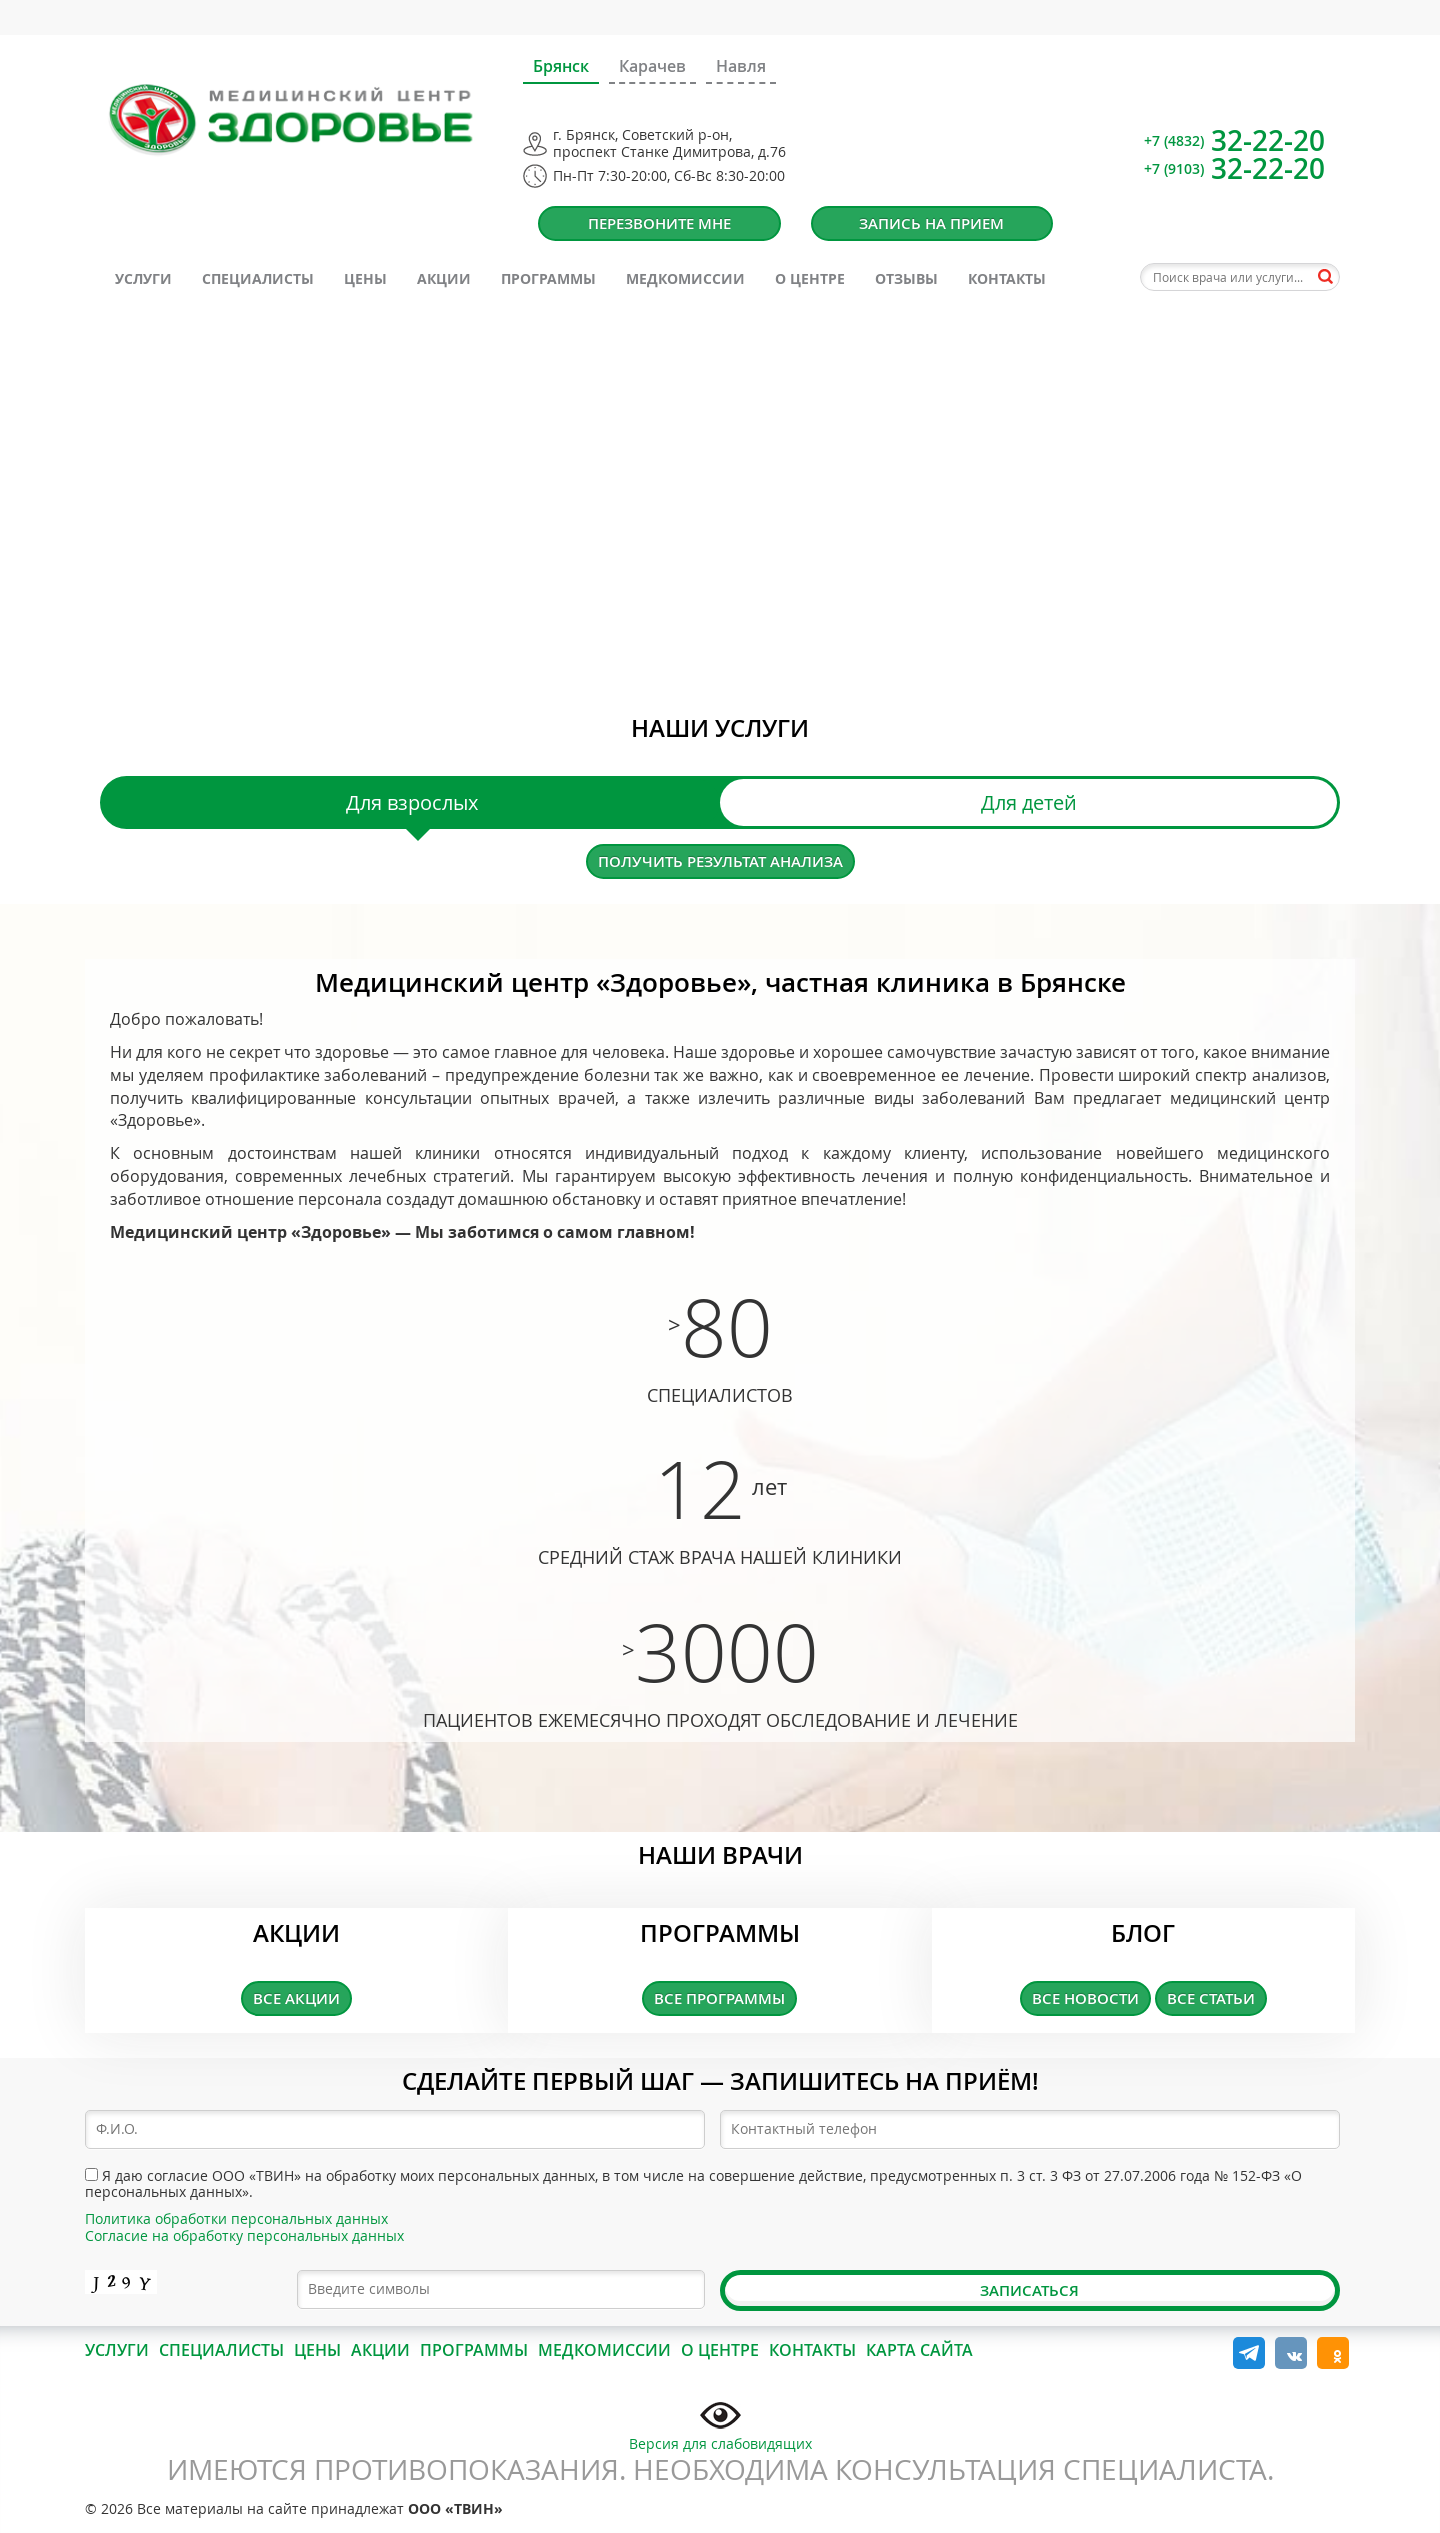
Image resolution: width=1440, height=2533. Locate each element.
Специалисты (258, 278)
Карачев (652, 66)
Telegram (1249, 2353)
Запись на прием (931, 223)
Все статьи (1211, 1998)
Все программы (719, 1998)
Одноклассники (1333, 2353)
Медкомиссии (685, 278)
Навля (741, 66)
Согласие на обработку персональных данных (244, 2235)
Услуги (143, 278)
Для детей (1029, 802)
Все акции (296, 1998)
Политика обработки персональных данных (236, 2218)
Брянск (561, 66)
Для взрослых (412, 802)
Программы (548, 278)
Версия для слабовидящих (720, 2424)
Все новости (1085, 1998)
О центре (810, 278)
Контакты (1007, 278)
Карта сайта (919, 2350)
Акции (444, 278)
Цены (365, 278)
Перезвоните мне (659, 223)
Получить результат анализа (720, 861)
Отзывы (906, 278)
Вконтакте (1291, 2353)
